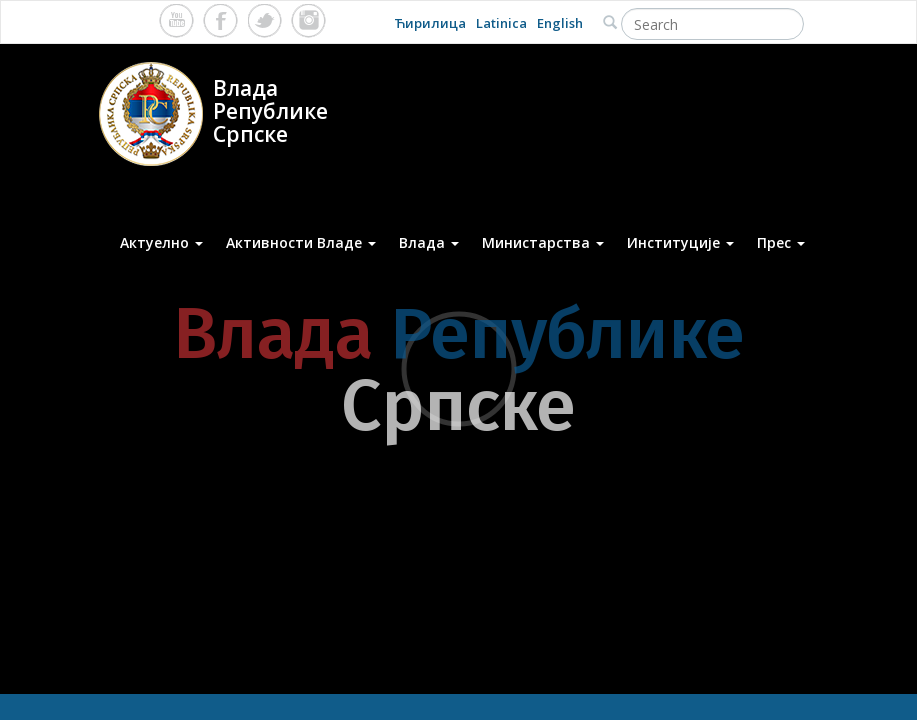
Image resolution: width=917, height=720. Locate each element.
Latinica (501, 23)
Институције (680, 242)
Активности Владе (301, 242)
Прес (781, 242)
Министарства (543, 242)
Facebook (220, 20)
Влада (429, 242)
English (560, 23)
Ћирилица (430, 23)
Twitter (264, 20)
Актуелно (161, 242)
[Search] (712, 24)
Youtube (176, 20)
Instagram (308, 20)
